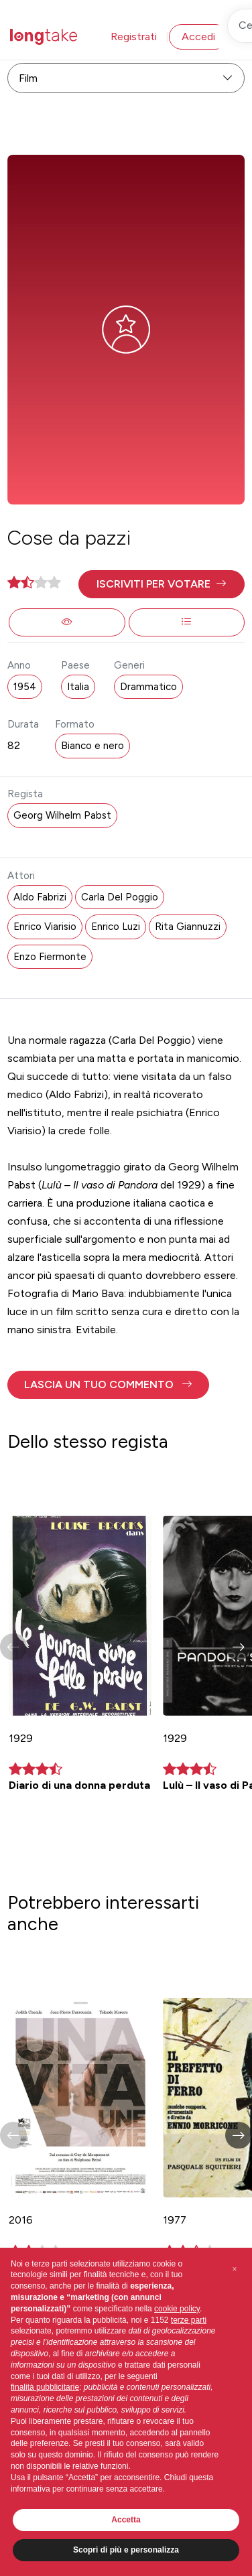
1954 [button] (24, 687)
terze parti (188, 2320)
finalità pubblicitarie (45, 2387)
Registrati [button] (134, 36)
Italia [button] (78, 687)
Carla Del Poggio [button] (119, 897)
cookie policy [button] (177, 2308)
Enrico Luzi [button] (115, 927)
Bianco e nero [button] (92, 746)
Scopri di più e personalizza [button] (126, 2550)
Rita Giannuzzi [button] (187, 927)
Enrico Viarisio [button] (44, 927)
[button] (161, 584)
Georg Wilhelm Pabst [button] (62, 815)
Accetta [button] (125, 2519)
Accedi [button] (198, 36)
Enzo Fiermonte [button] (49, 957)
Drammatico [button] (148, 687)
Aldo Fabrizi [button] (39, 897)
